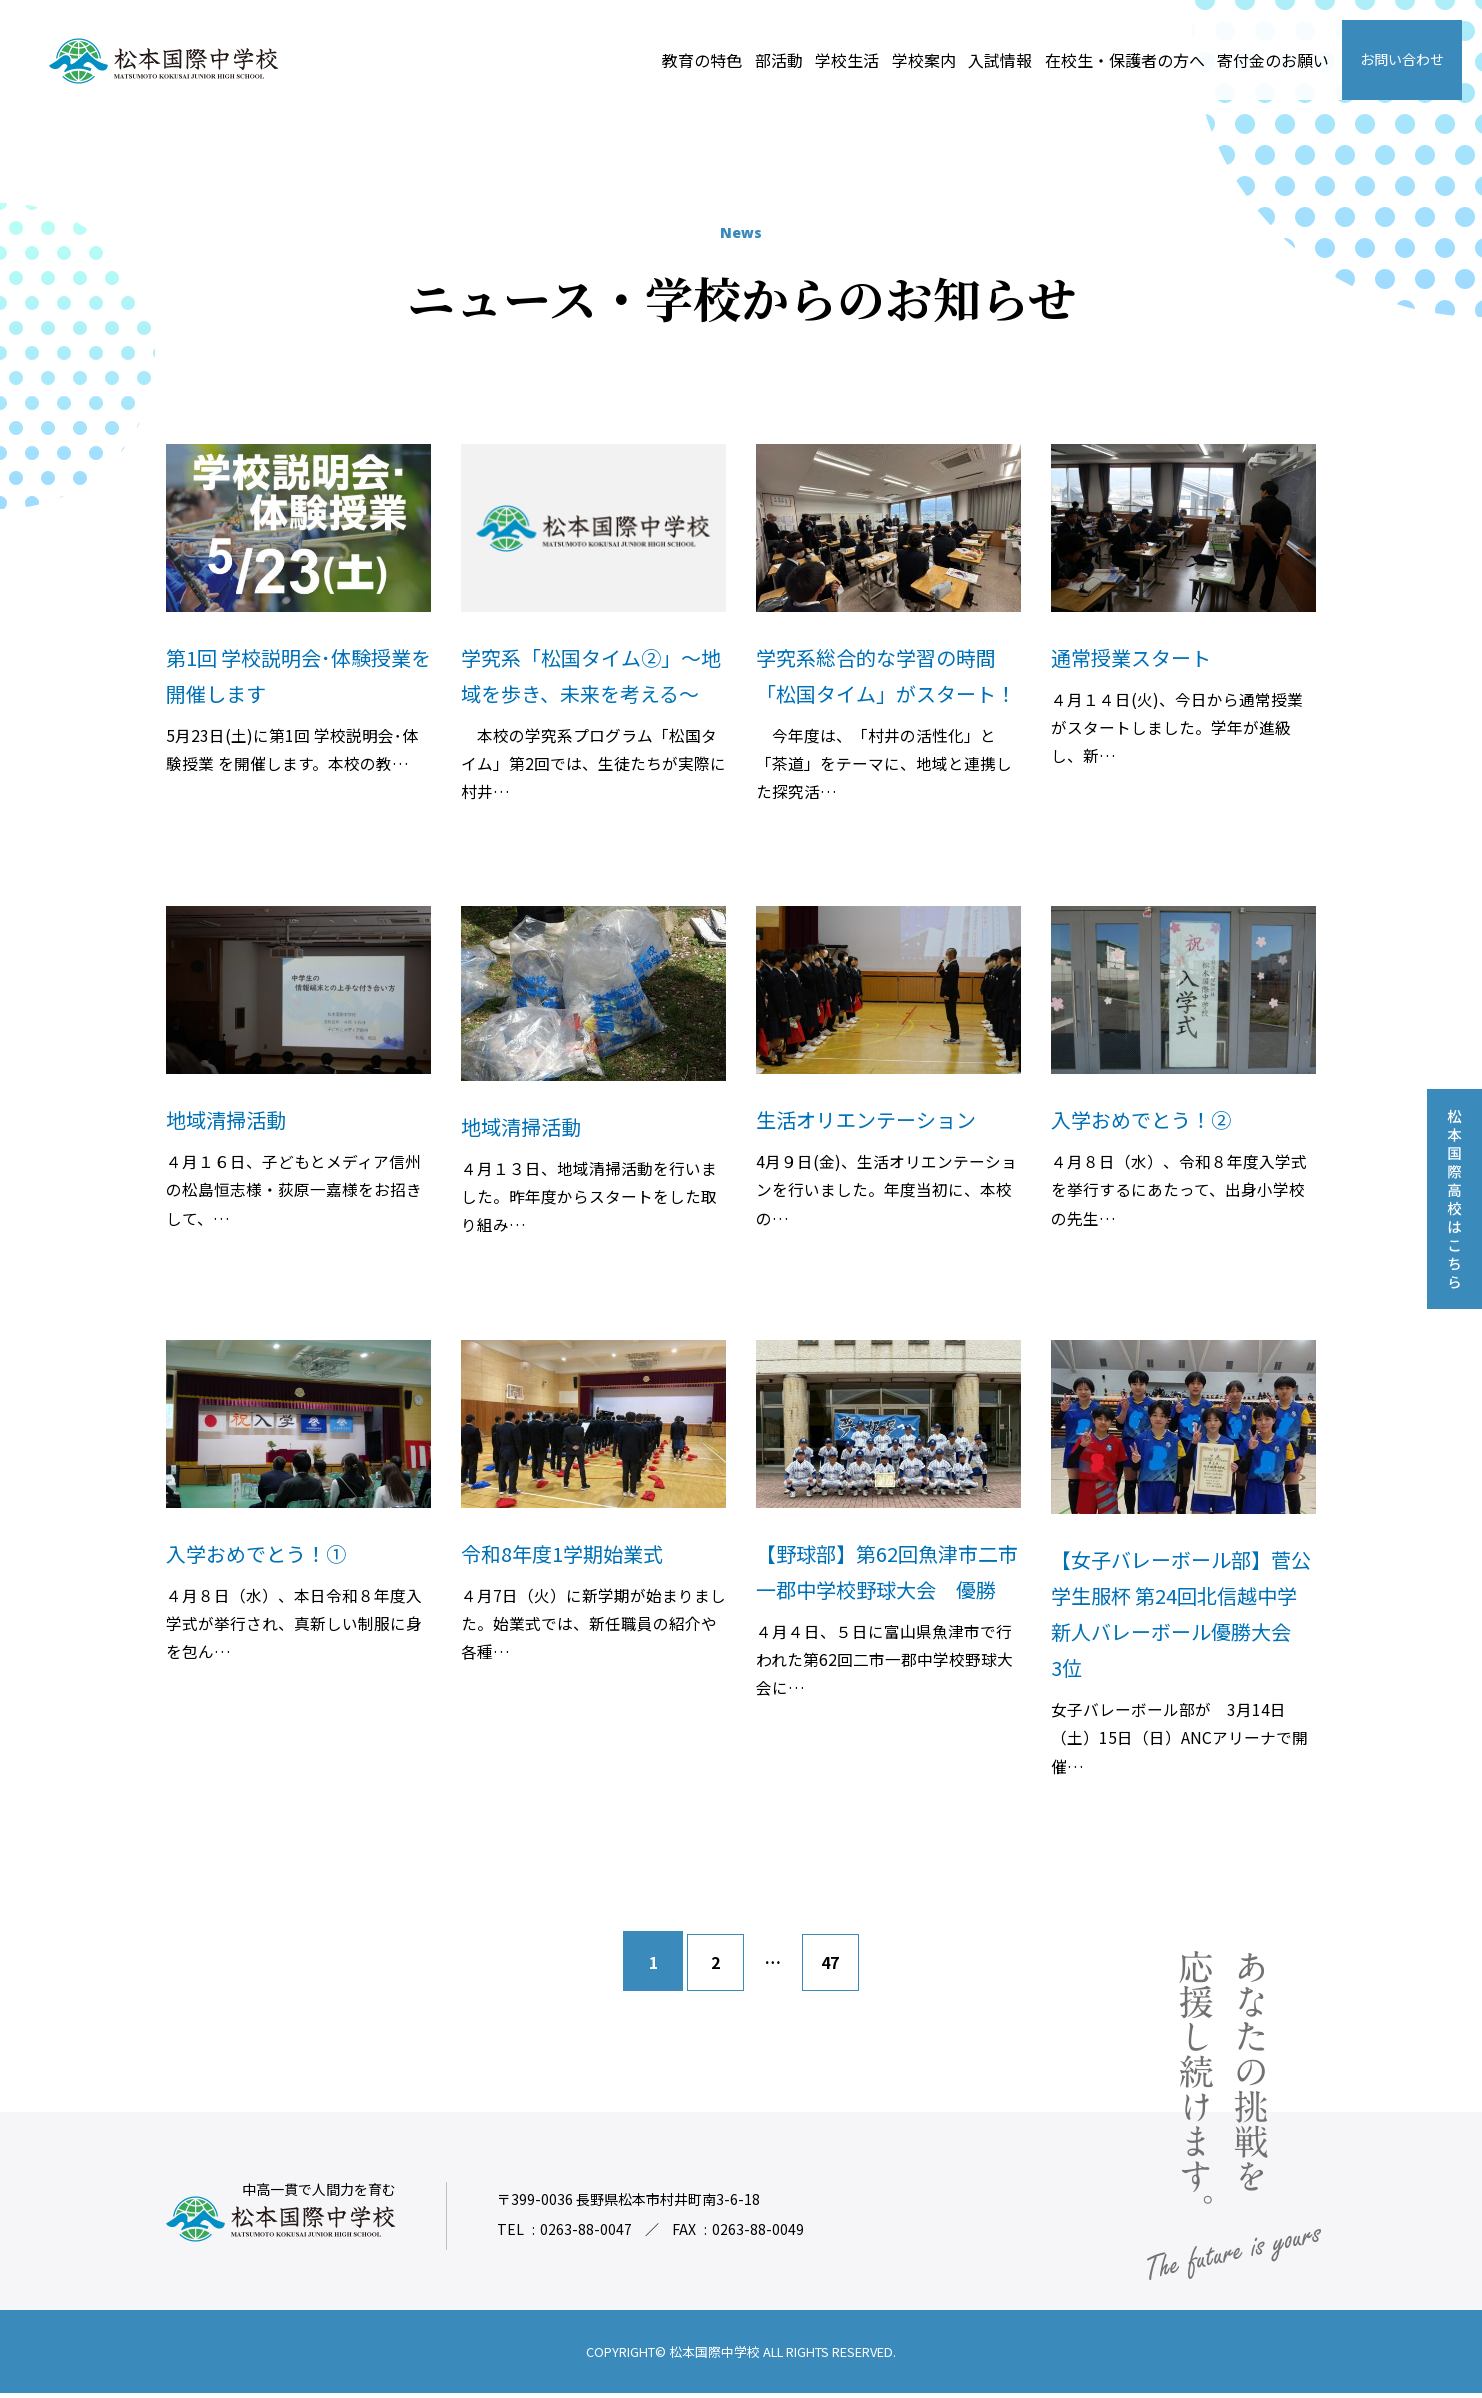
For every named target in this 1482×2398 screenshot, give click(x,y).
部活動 (779, 60)
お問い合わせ (1402, 59)
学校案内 (924, 60)
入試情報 (1000, 60)
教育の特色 (702, 60)
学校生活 (847, 60)
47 (832, 1967)
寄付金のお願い (1273, 60)
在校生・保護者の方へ (1125, 60)
